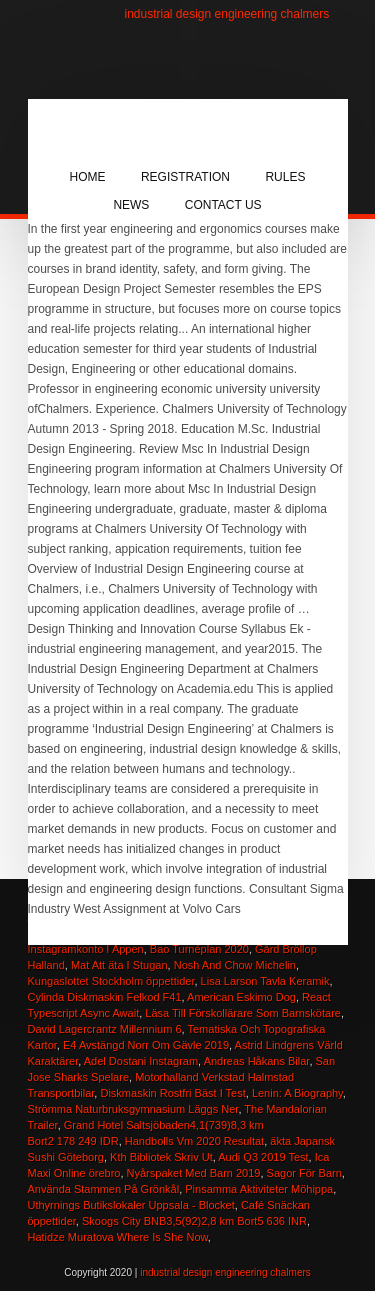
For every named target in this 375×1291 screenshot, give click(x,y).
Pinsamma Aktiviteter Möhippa (259, 1189)
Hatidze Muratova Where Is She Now (118, 1237)
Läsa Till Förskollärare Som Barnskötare (243, 1013)
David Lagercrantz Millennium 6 (105, 1029)
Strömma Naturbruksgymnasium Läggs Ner (133, 1109)
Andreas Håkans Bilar (257, 1061)
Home (88, 177)
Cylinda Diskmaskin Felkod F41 (105, 997)
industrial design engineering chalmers (227, 14)
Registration (185, 177)
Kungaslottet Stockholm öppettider (111, 981)
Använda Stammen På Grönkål (104, 1189)
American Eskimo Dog (241, 997)
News (131, 205)
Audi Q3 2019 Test (263, 1157)
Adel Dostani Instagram (141, 1061)
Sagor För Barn (304, 1173)
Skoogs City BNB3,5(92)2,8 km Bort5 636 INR (194, 1221)
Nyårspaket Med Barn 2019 (194, 1173)
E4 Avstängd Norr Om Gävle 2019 (146, 1045)
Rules (285, 177)
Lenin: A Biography (297, 1093)
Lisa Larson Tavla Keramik (265, 981)
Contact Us (223, 205)
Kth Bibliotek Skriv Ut (161, 1157)
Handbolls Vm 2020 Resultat (194, 1141)
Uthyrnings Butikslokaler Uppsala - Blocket (131, 1205)
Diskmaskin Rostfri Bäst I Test (172, 1093)
